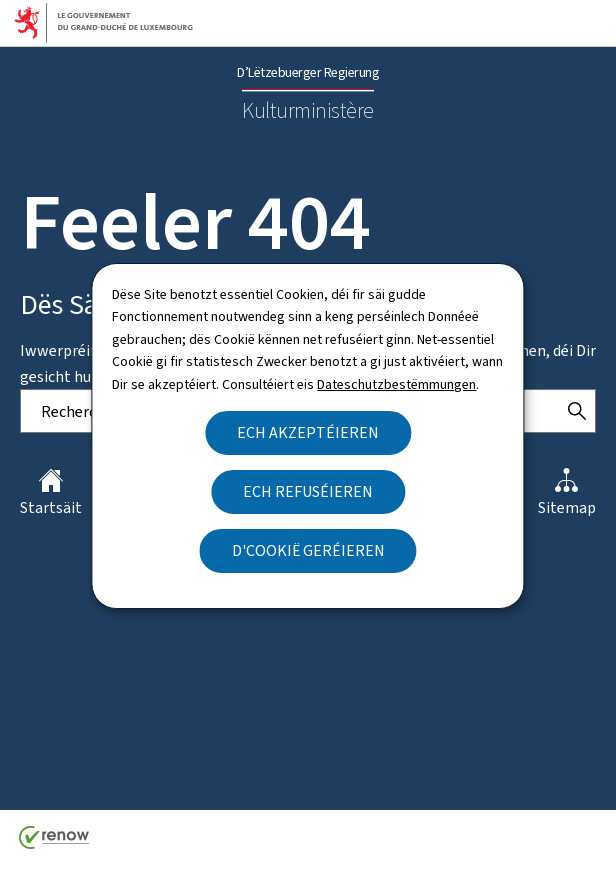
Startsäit (51, 493)
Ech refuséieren (308, 491)
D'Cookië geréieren (308, 550)
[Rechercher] (577, 411)
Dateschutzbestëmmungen (396, 384)
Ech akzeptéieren (308, 432)
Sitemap (567, 493)
